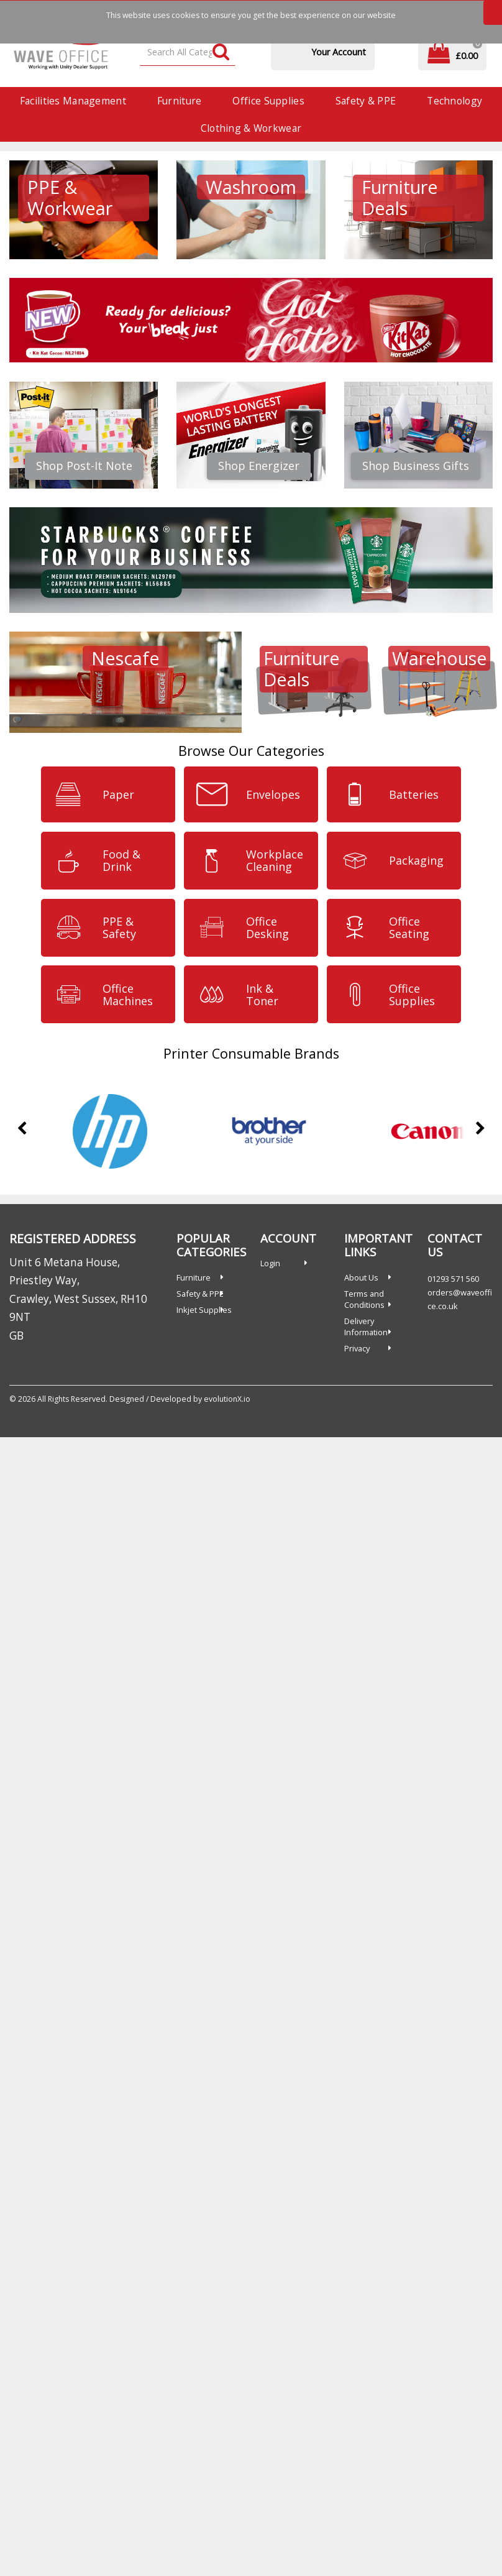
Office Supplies (268, 101)
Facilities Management (73, 101)
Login (270, 1263)
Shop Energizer (258, 465)
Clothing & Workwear (251, 128)
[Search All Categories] (187, 52)
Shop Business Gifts (415, 465)
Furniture (179, 101)
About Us (361, 1277)
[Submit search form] (221, 52)
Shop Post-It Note (84, 465)
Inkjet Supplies (204, 1309)
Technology (454, 101)
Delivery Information (366, 1326)
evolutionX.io (227, 1399)
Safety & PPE (365, 101)
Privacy (357, 1348)
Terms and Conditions (364, 1299)
